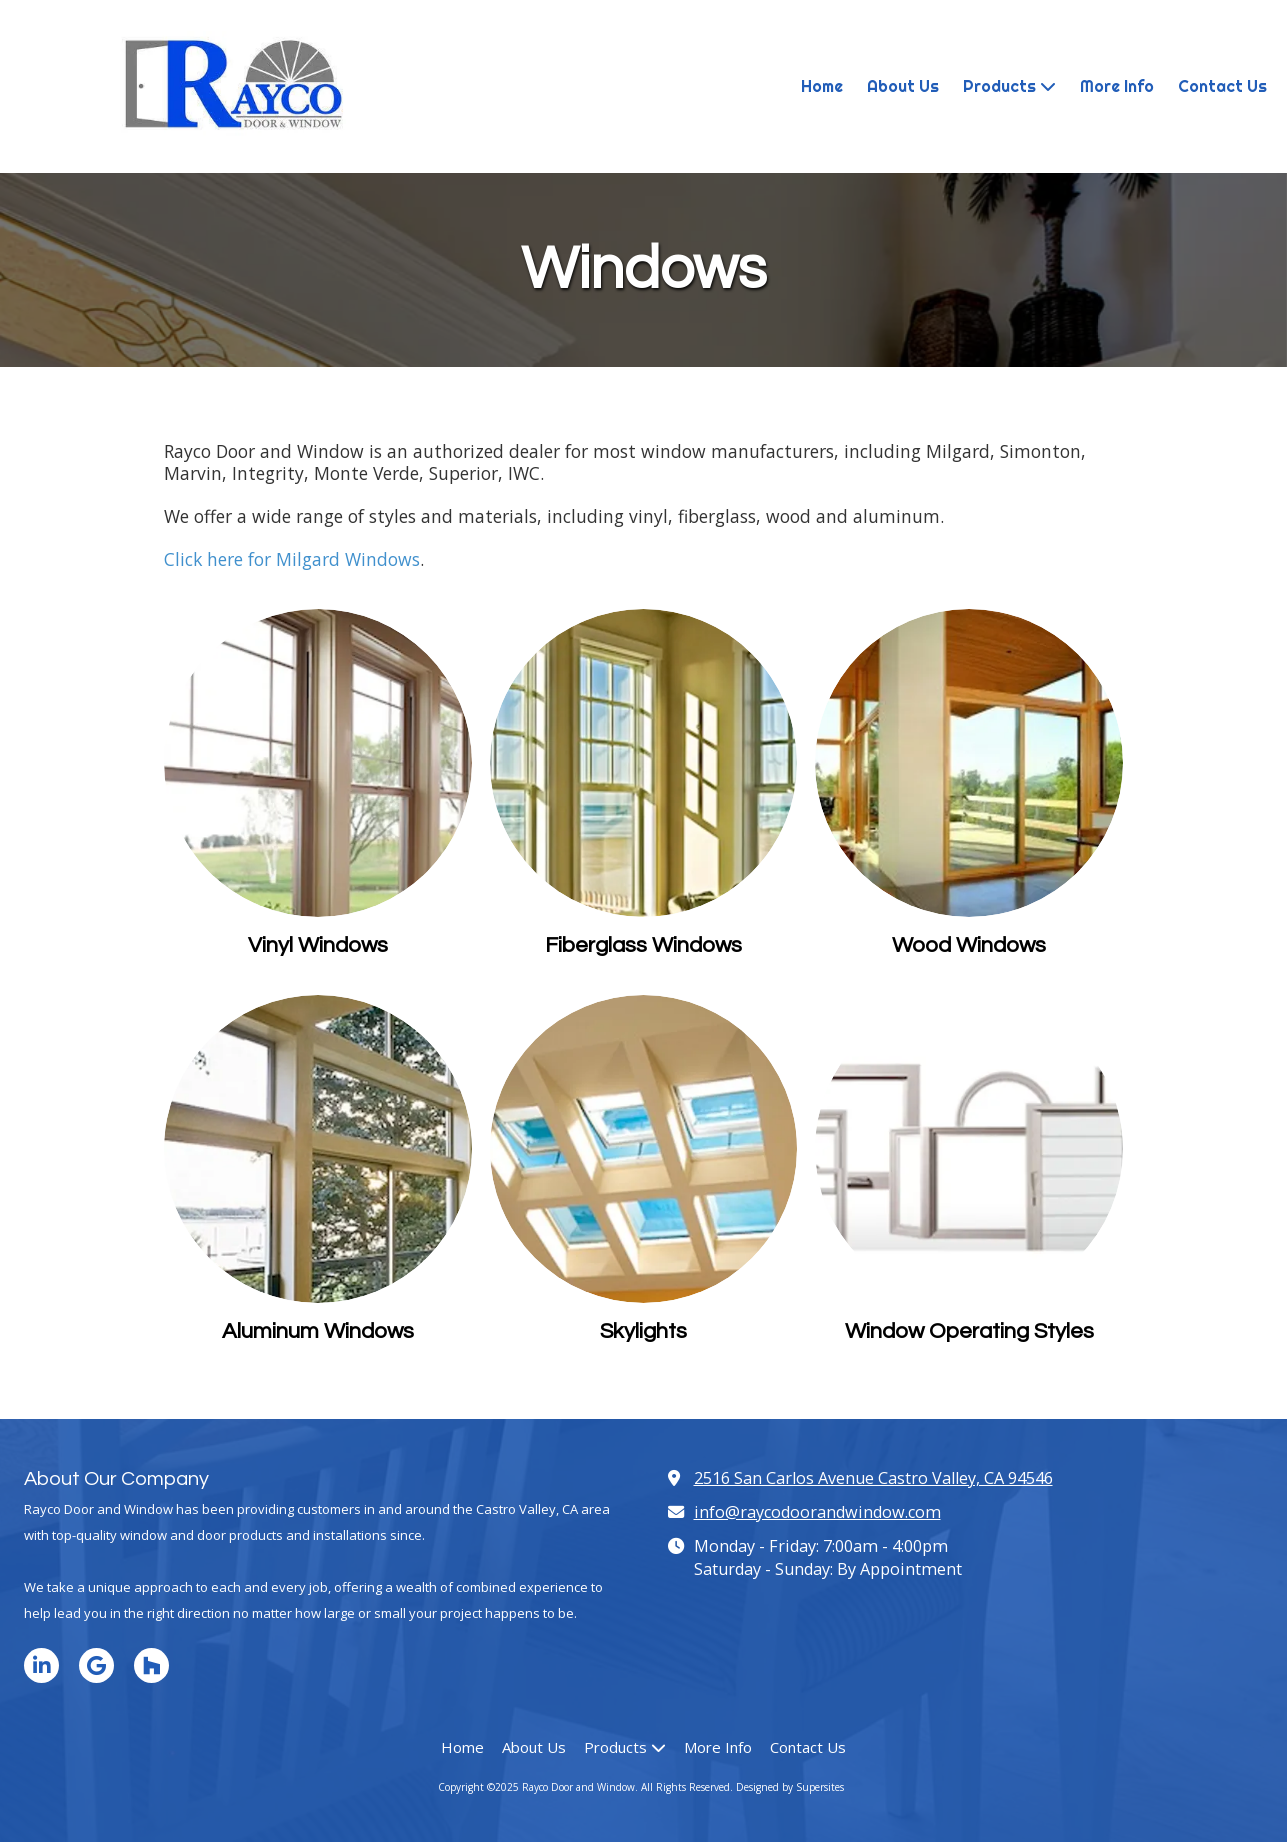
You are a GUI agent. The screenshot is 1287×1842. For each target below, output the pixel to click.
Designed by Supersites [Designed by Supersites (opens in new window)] (790, 1787)
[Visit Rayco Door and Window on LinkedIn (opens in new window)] (41, 1665)
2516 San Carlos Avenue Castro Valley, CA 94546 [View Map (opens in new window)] (873, 1478)
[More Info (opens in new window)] (1117, 87)
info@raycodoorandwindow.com (817, 1512)
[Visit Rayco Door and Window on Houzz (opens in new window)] (151, 1665)
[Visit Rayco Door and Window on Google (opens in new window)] (96, 1665)
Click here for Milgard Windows (292, 559)
